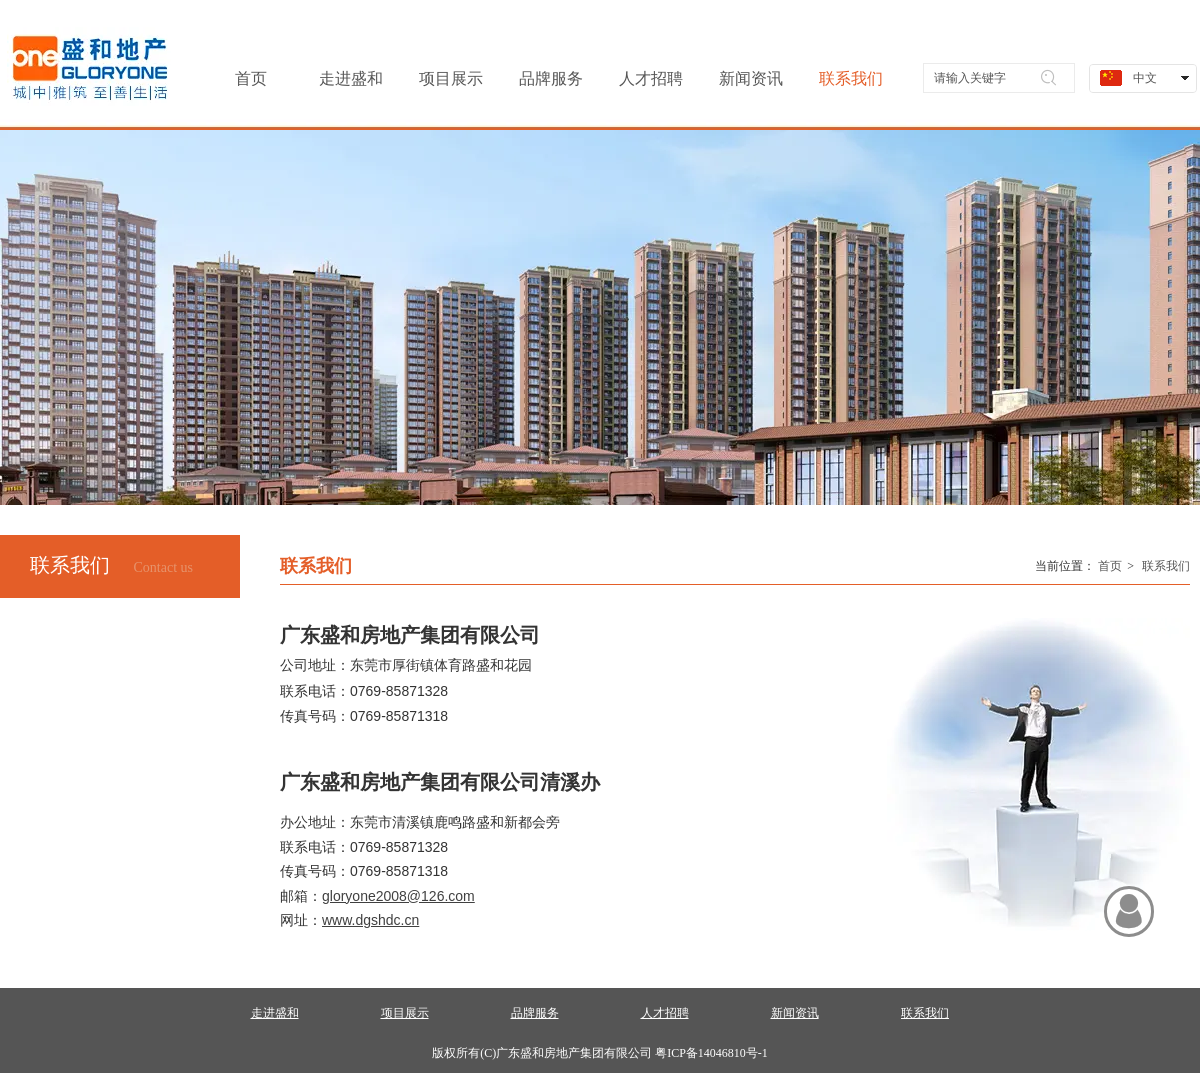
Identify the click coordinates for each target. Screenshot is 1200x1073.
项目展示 (405, 1013)
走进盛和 (275, 1013)
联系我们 (1166, 566)
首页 (1110, 566)
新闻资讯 (795, 1013)
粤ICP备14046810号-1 (711, 1053)
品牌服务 (535, 1013)
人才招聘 (665, 1013)
